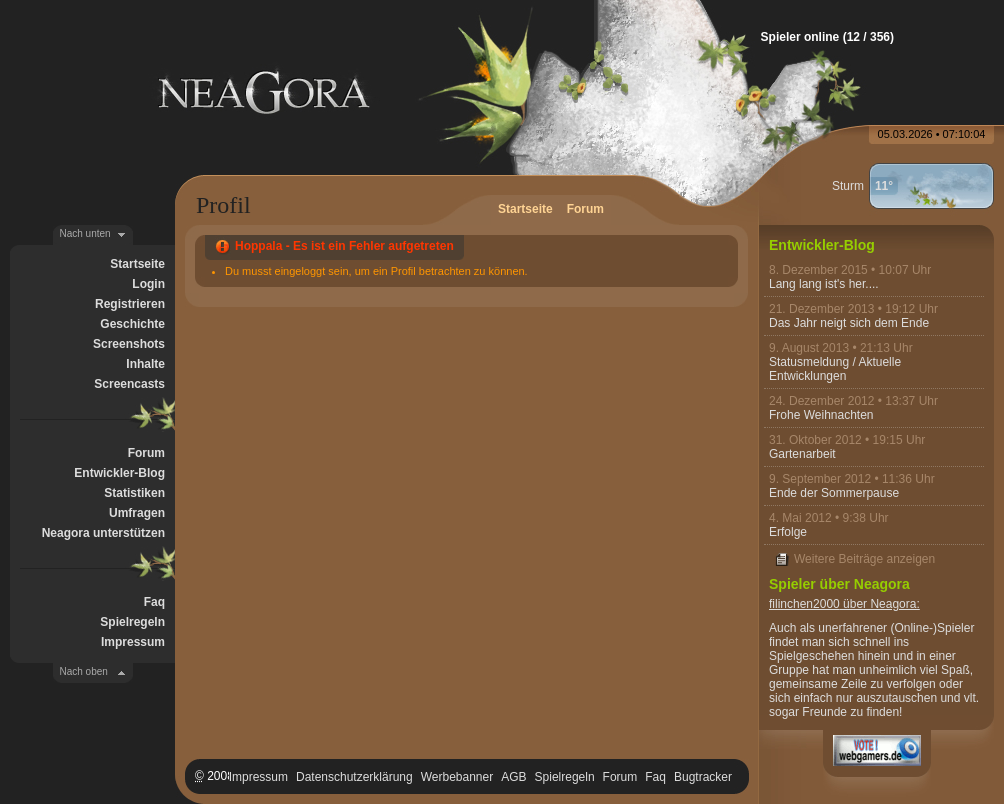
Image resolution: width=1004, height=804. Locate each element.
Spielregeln (132, 622)
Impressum (133, 642)
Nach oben (84, 671)
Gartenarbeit (802, 454)
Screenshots (129, 344)
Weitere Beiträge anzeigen (864, 559)
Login (148, 284)
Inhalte (145, 364)
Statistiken (134, 493)
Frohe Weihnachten (821, 415)
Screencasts (129, 384)
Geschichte (132, 324)
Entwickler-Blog (119, 473)
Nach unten (85, 233)
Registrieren (130, 304)
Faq (154, 602)
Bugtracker (703, 777)
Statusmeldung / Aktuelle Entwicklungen (835, 369)
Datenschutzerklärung (354, 777)
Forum (146, 453)
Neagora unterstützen (103, 533)
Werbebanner (457, 777)
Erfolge (788, 532)
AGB (513, 777)
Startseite (137, 264)
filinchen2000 (804, 604)
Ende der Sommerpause (834, 493)
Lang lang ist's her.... (824, 284)
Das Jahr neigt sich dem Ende (849, 323)
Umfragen (137, 513)
